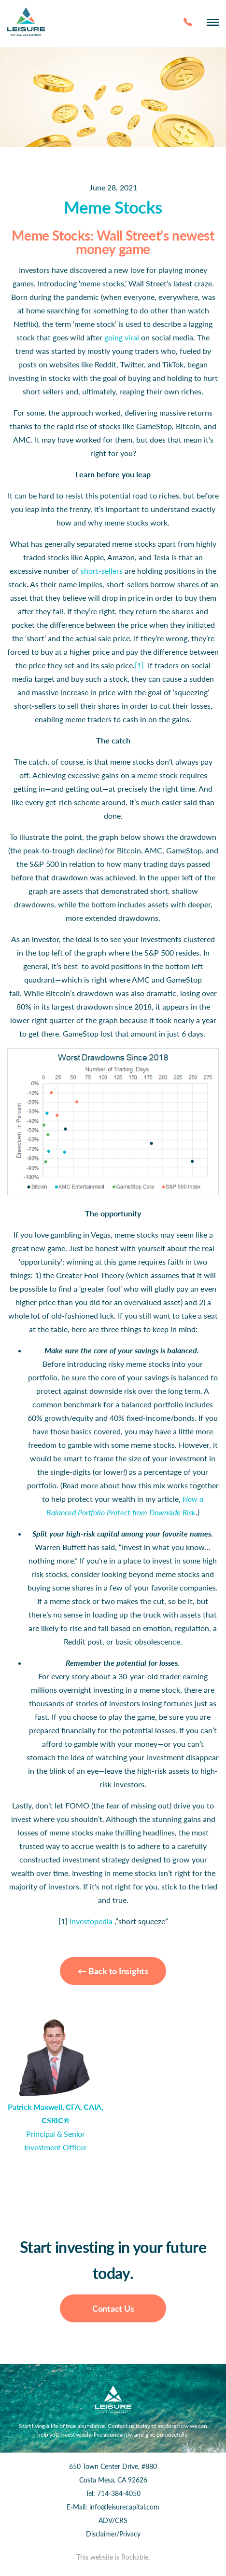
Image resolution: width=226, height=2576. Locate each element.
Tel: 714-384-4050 (113, 2493)
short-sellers (102, 570)
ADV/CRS (113, 2520)
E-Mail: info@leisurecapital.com (113, 2507)
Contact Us (113, 2308)
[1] (139, 665)
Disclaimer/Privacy (113, 2534)
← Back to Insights (113, 1971)
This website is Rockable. (113, 2557)
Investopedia (91, 1921)
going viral (121, 337)
